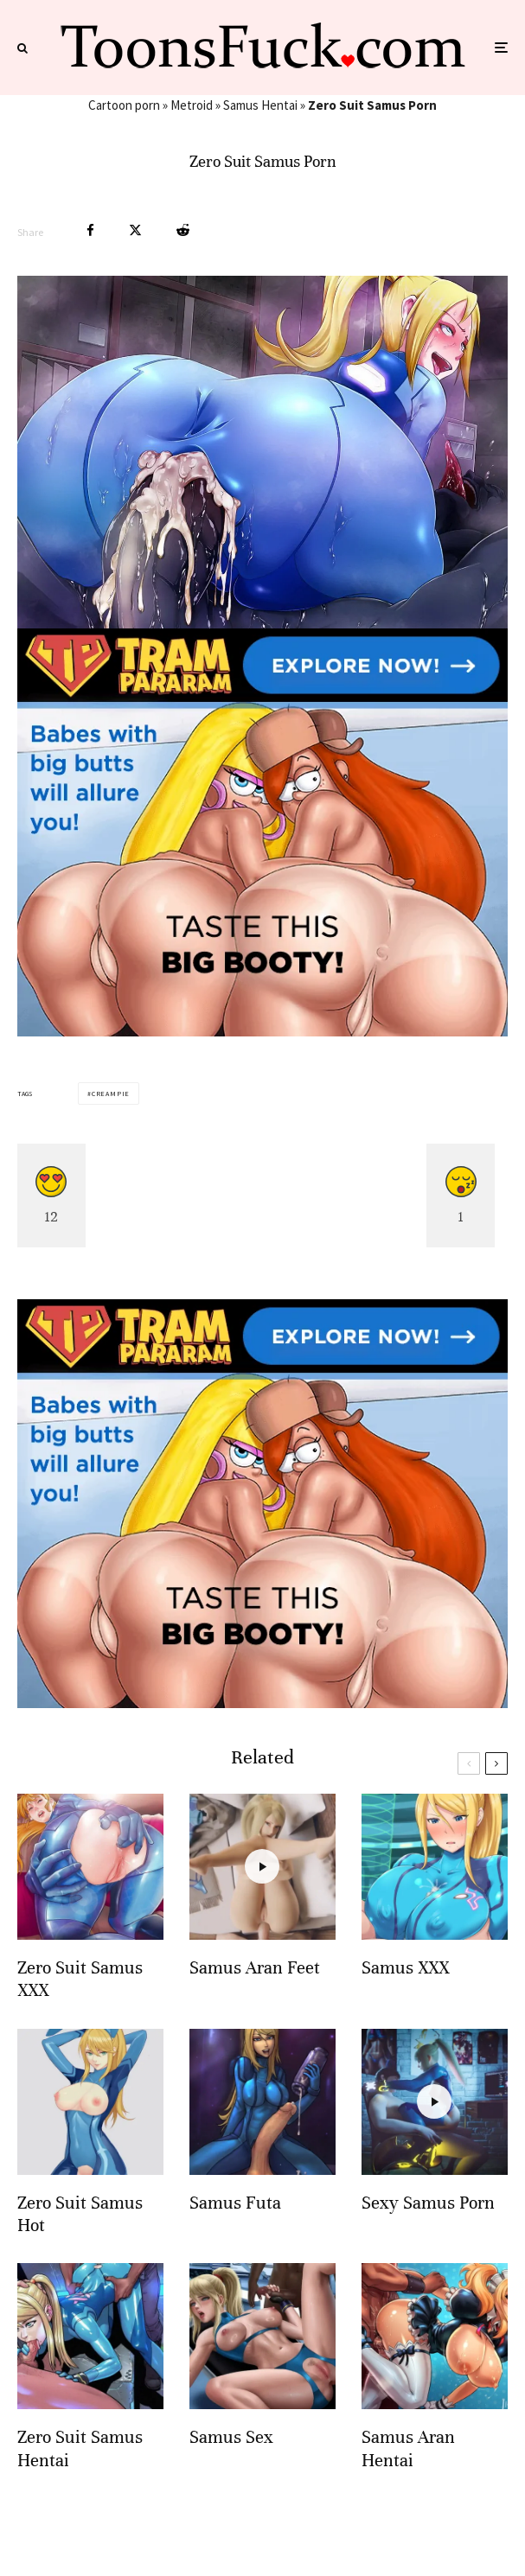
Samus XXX (405, 1968)
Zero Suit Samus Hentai (80, 2448)
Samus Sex (231, 2437)
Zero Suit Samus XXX (80, 1979)
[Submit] (182, 230)
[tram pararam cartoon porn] (262, 1031)
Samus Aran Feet (254, 1968)
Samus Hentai (260, 105)
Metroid (191, 105)
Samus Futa (235, 2203)
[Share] (90, 230)
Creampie (111, 1093)
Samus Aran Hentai (408, 2448)
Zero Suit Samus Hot (80, 2214)
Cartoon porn (124, 105)
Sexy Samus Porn (428, 2203)
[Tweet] (135, 230)
